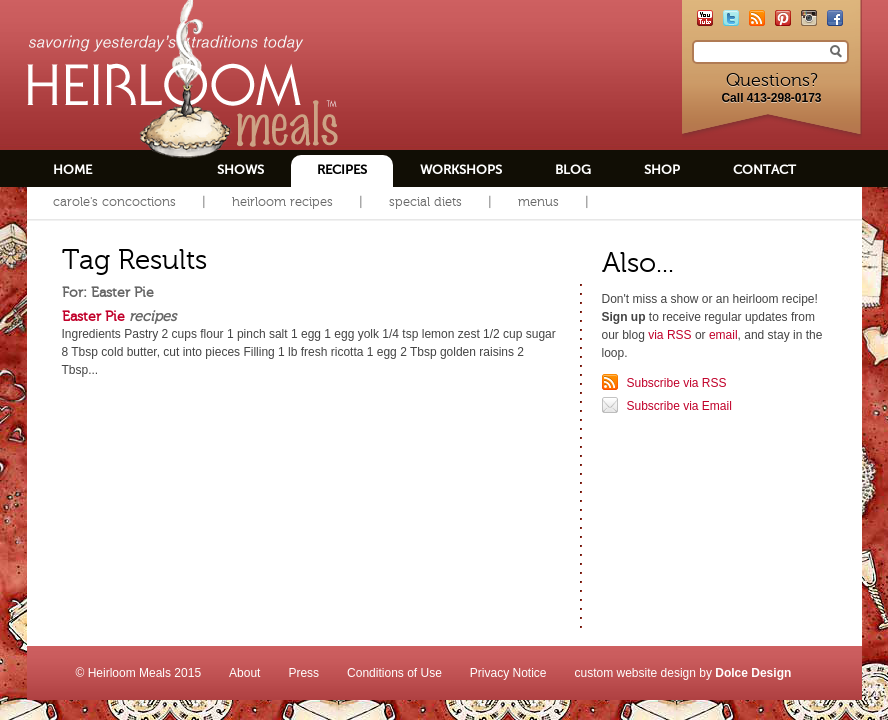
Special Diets (425, 201)
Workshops (461, 169)
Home (72, 169)
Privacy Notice (508, 673)
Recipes (342, 169)
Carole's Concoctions (114, 201)
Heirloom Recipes (282, 201)
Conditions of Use (394, 673)
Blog (573, 169)
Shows (240, 169)
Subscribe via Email (679, 406)
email (723, 335)
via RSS (669, 335)
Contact (764, 169)
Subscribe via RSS (677, 383)
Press (303, 673)
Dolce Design (753, 673)
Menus (538, 201)
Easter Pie (93, 316)
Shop (662, 169)
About (244, 673)
